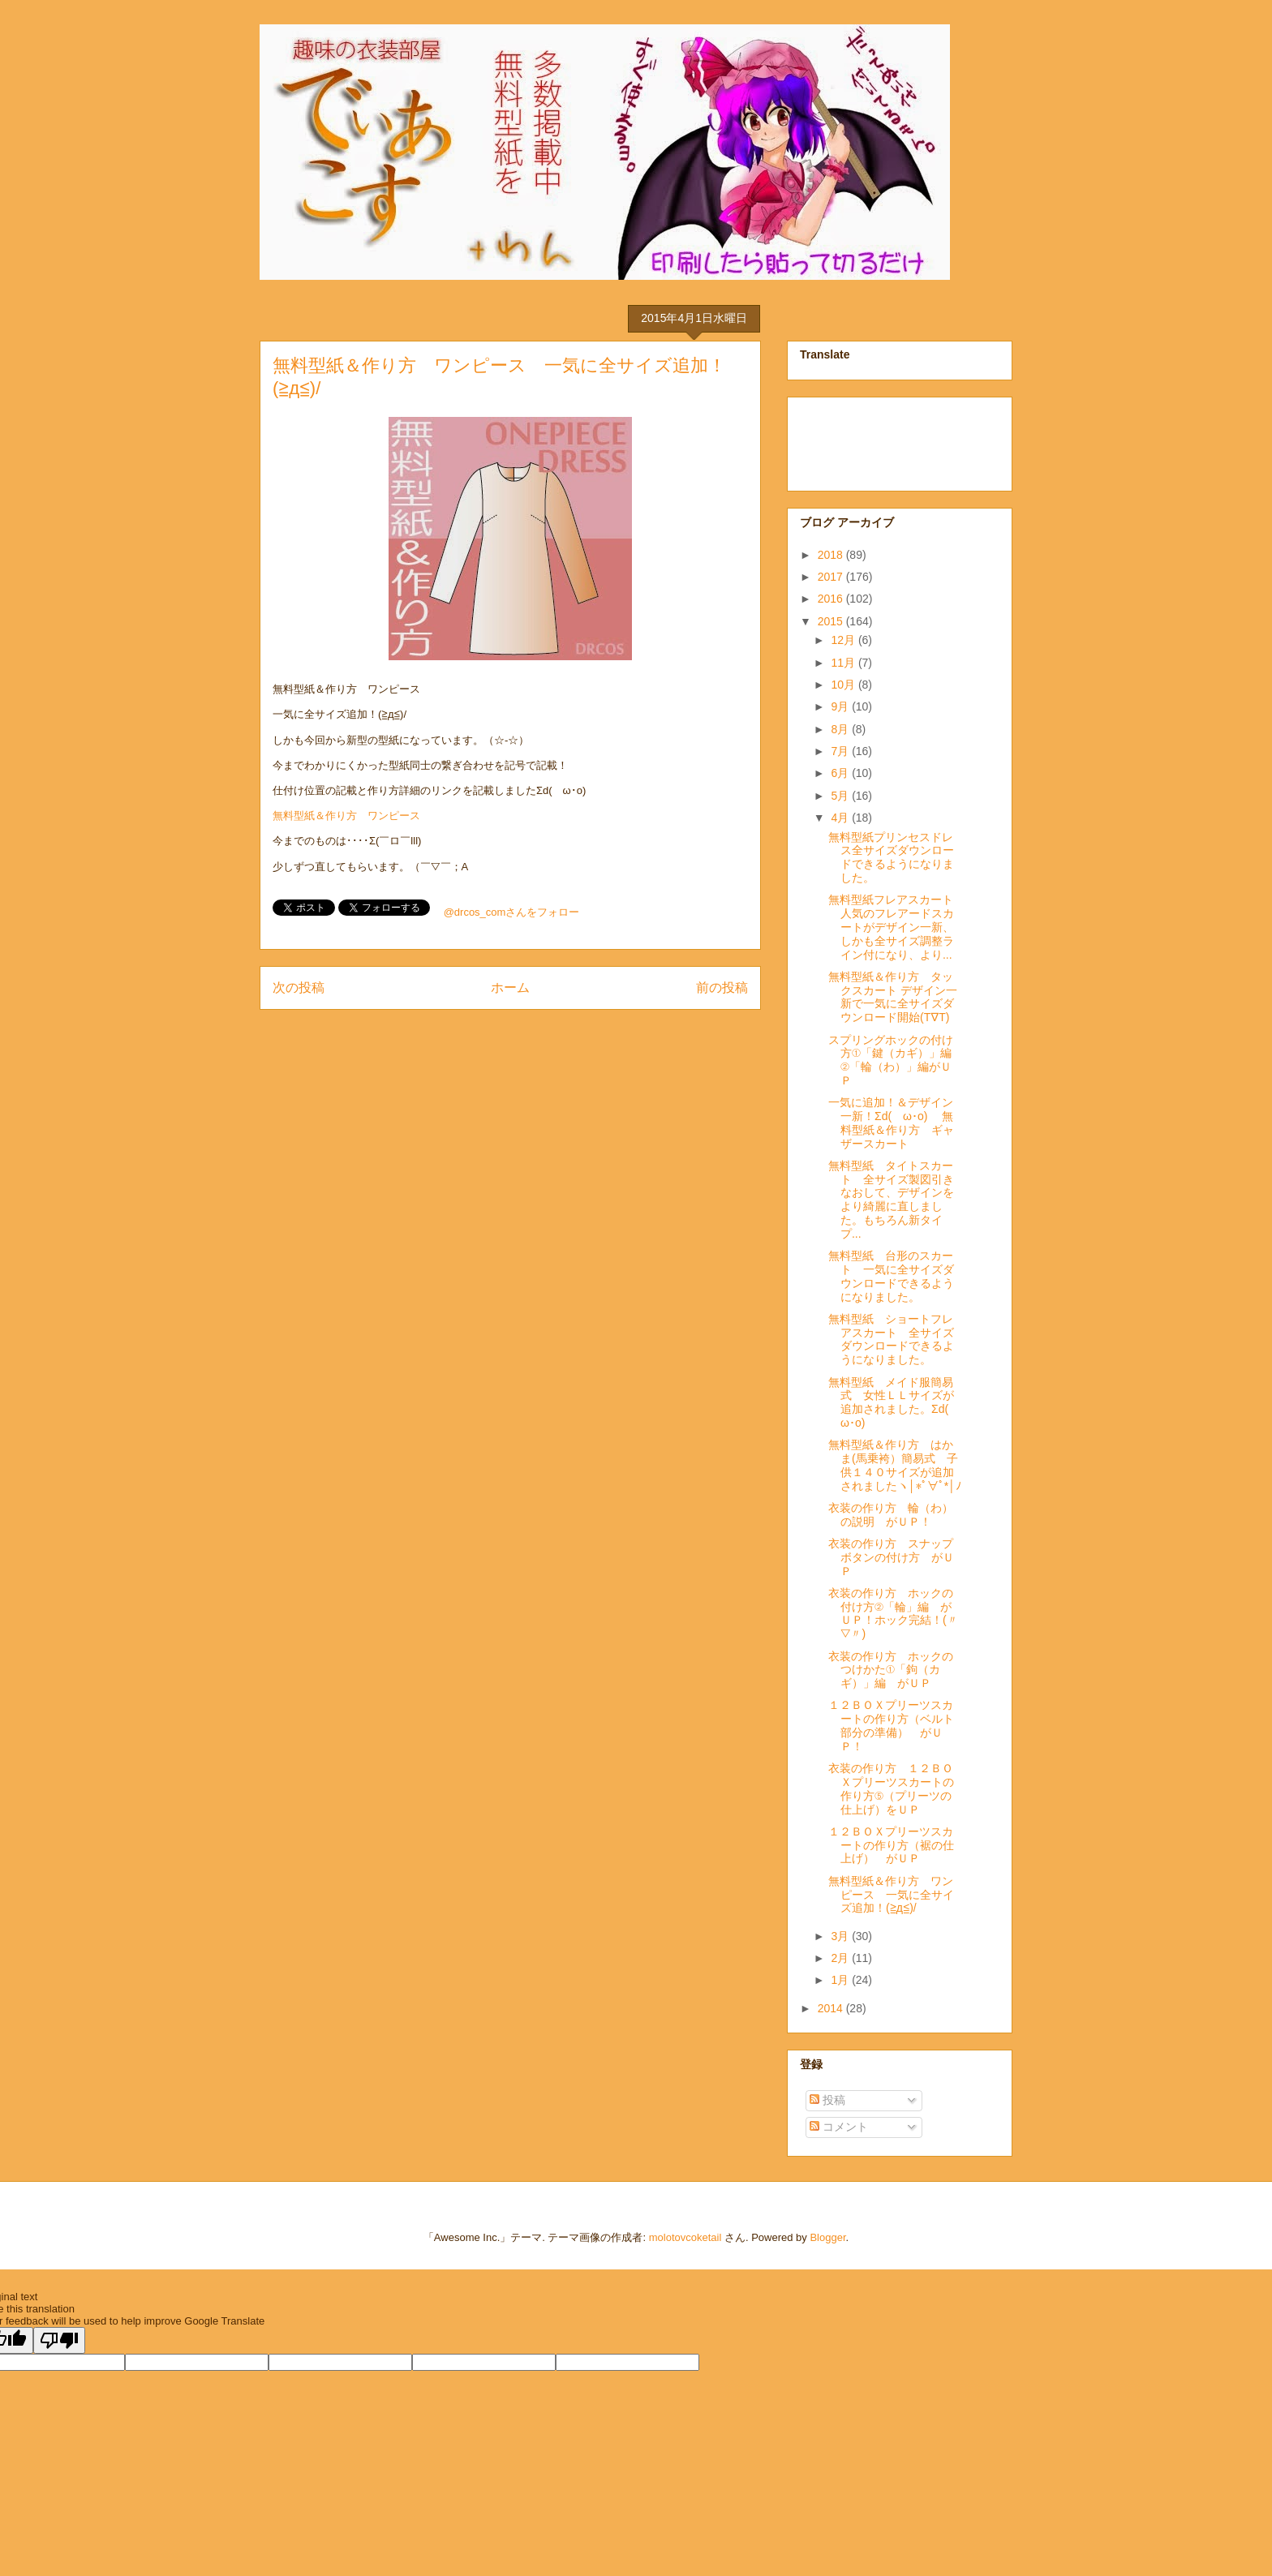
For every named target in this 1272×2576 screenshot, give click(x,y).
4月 (841, 817)
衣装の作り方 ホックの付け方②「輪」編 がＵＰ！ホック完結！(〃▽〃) (893, 1613)
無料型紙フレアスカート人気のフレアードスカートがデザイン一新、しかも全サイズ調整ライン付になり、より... (891, 926)
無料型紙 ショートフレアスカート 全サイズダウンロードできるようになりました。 (891, 1339)
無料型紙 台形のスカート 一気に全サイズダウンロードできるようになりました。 (891, 1276)
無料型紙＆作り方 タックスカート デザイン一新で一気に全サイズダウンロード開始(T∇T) (892, 997)
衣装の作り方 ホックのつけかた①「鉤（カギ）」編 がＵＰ (890, 1670)
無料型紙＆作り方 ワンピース (346, 815)
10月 (844, 684)
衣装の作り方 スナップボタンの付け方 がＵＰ (891, 1557)
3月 (841, 1936)
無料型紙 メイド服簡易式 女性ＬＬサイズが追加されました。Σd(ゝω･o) (894, 1402)
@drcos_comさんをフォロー (512, 912)
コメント (839, 2126)
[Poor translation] (59, 2340)
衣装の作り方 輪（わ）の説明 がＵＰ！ (890, 1514)
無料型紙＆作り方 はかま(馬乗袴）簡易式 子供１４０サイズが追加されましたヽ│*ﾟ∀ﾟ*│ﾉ (894, 1465)
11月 (844, 662)
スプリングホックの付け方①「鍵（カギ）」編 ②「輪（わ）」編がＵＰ (895, 1060)
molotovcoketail (685, 2237)
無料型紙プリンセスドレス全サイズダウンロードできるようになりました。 (891, 857)
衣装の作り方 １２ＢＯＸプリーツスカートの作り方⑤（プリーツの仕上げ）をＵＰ (891, 1788)
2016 (832, 598)
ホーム (510, 987)
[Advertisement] (881, 439)
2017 (832, 576)
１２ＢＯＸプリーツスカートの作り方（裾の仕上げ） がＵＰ (891, 1845)
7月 (841, 751)
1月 (841, 1979)
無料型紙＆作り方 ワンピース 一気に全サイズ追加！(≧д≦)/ (891, 1894)
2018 (832, 554)
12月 (844, 639)
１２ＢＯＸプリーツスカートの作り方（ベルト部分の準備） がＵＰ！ (891, 1725)
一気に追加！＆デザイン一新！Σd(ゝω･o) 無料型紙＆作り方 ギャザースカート (891, 1122)
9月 (841, 706)
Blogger (827, 2237)
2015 (832, 621)
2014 (832, 2008)
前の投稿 (722, 987)
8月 (841, 729)
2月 (841, 1957)
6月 (841, 772)
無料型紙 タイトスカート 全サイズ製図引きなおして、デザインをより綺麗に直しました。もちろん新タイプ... (891, 1199)
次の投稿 (298, 987)
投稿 (827, 2099)
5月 (841, 795)
